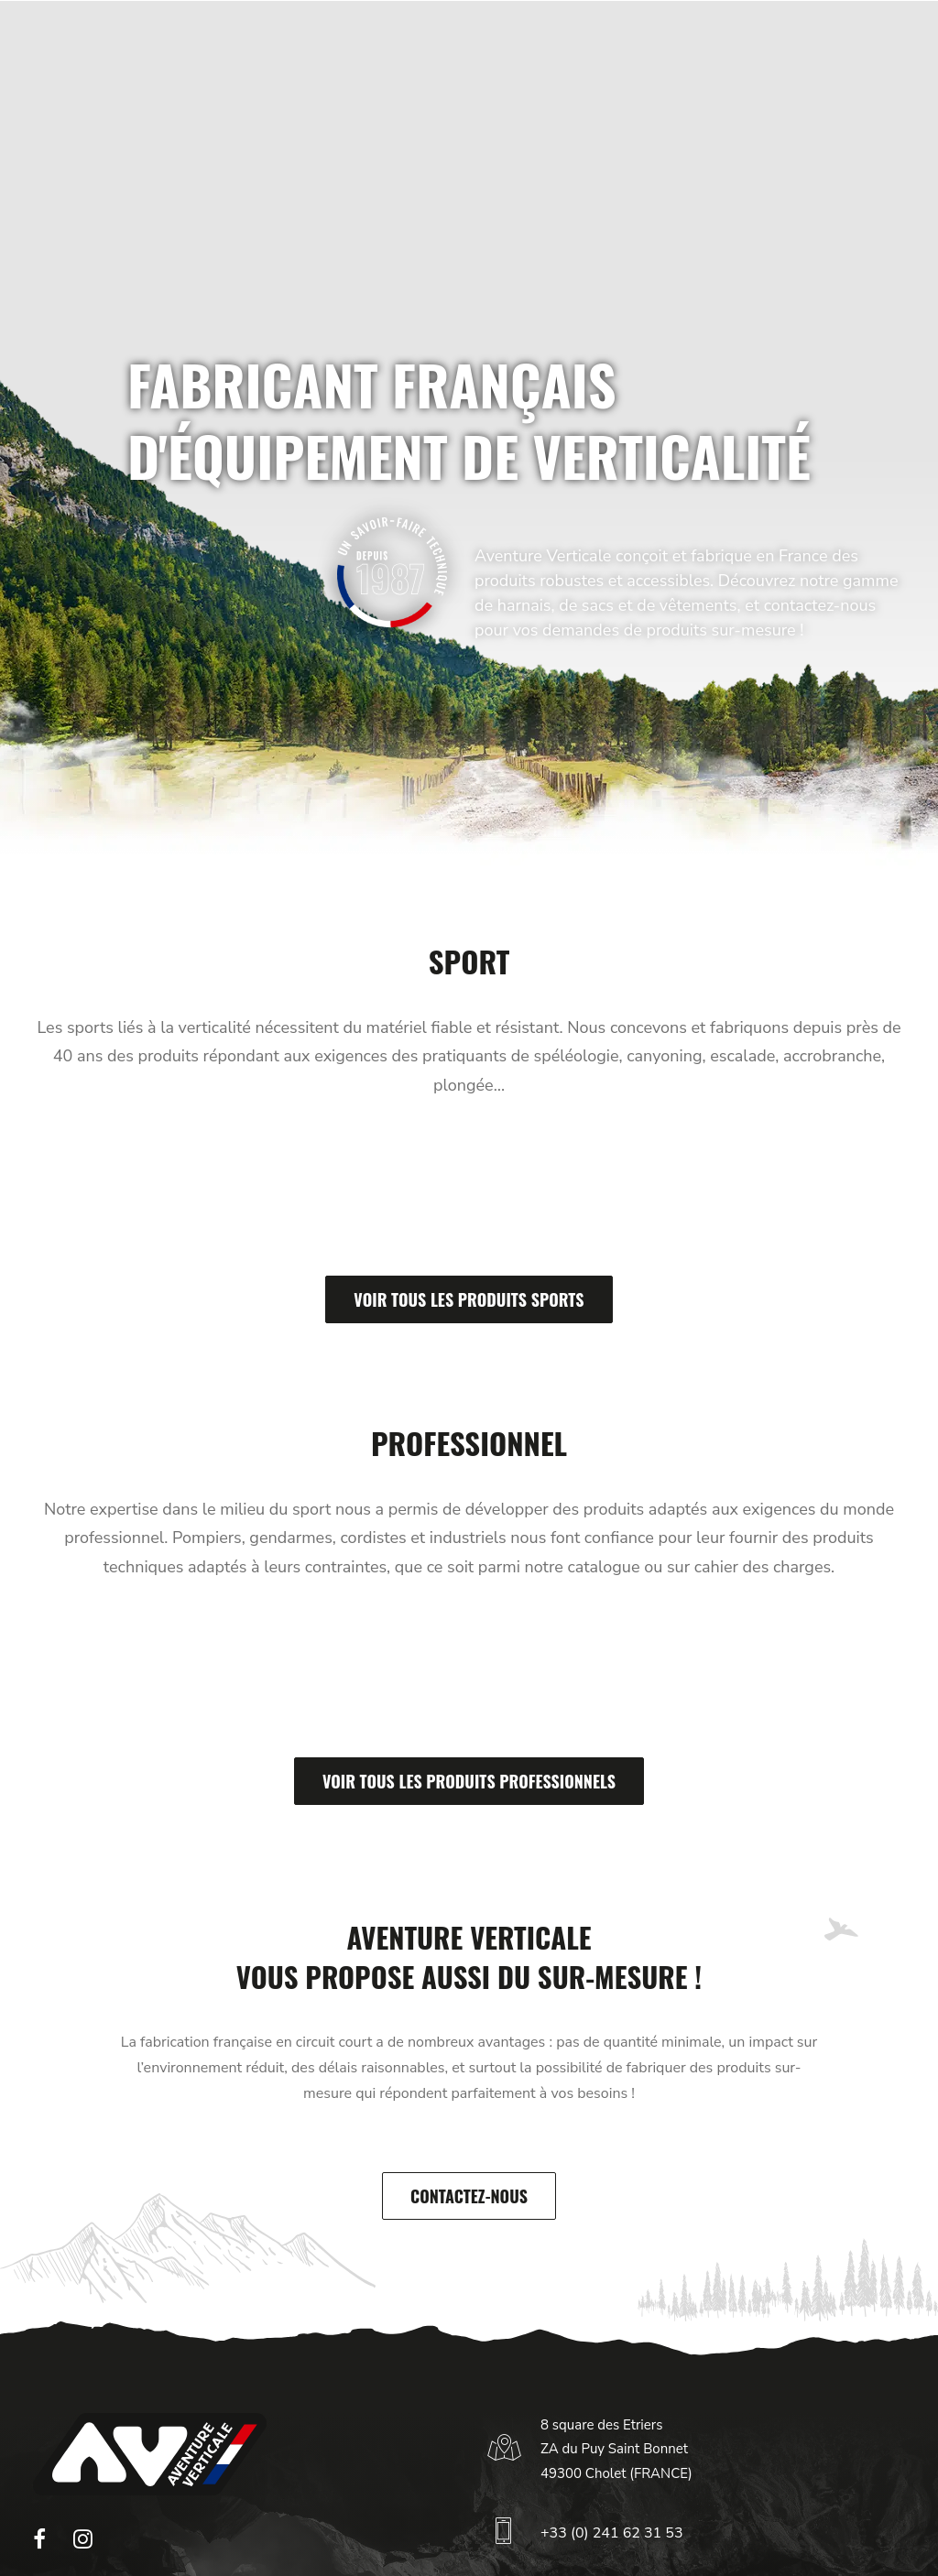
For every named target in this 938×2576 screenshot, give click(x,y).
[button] (39, 2544)
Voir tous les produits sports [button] (469, 1299)
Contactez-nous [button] (469, 2196)
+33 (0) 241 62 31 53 (611, 2533)
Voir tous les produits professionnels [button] (469, 1781)
